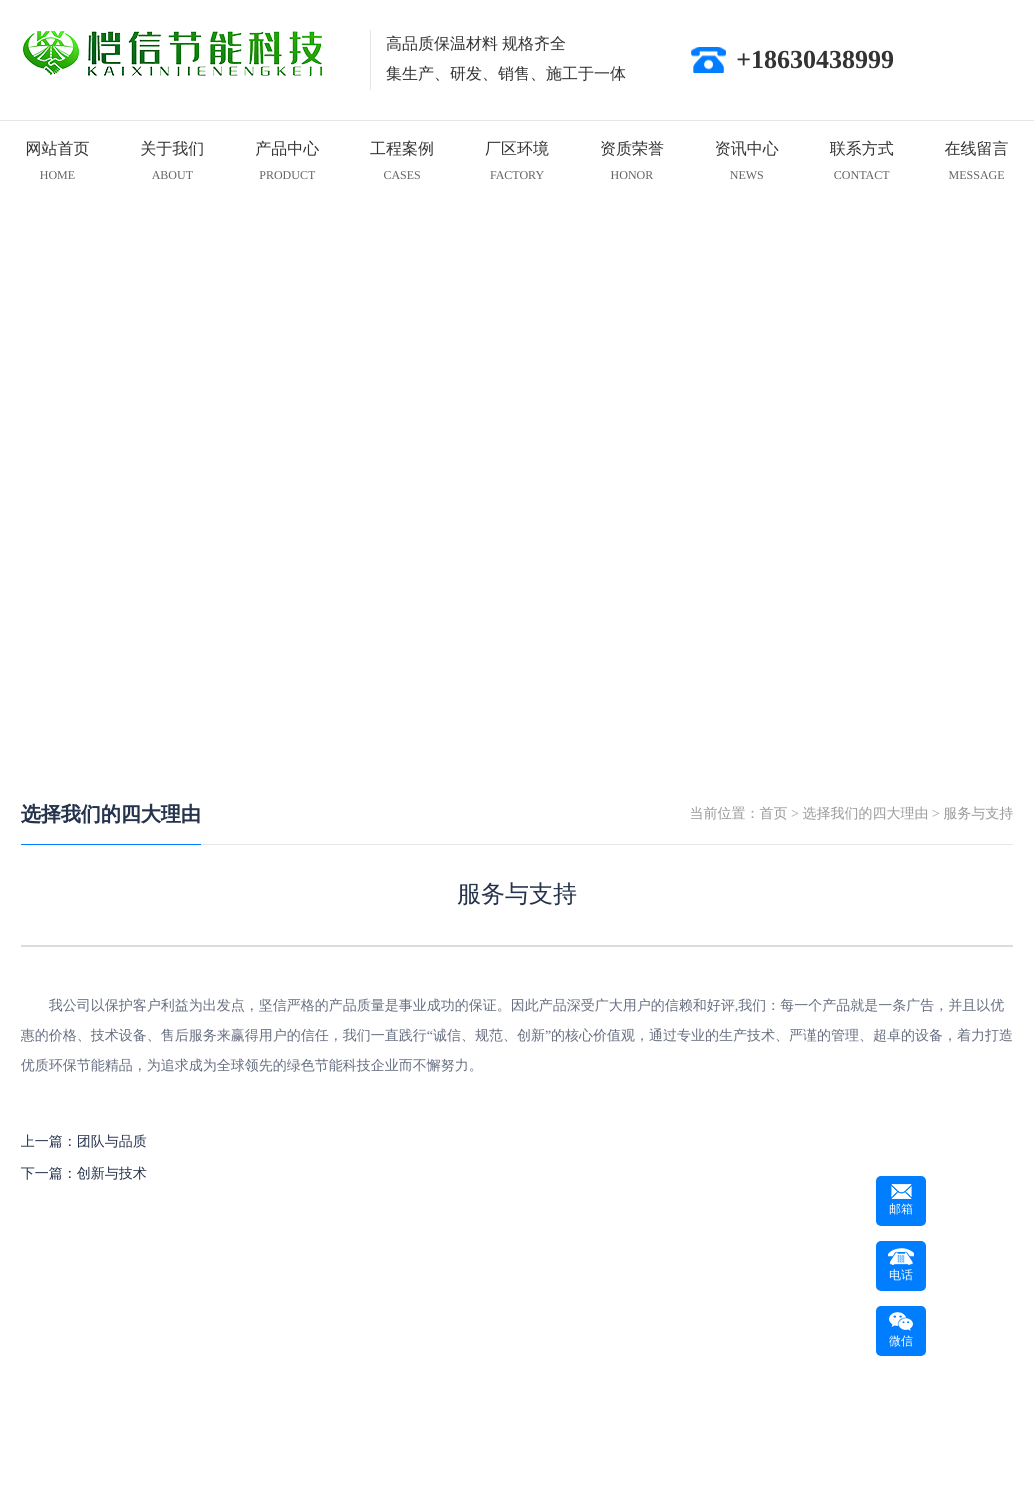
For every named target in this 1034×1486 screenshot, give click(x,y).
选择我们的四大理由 (111, 815)
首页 (774, 814)
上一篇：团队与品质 (84, 1142)
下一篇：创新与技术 (84, 1174)
